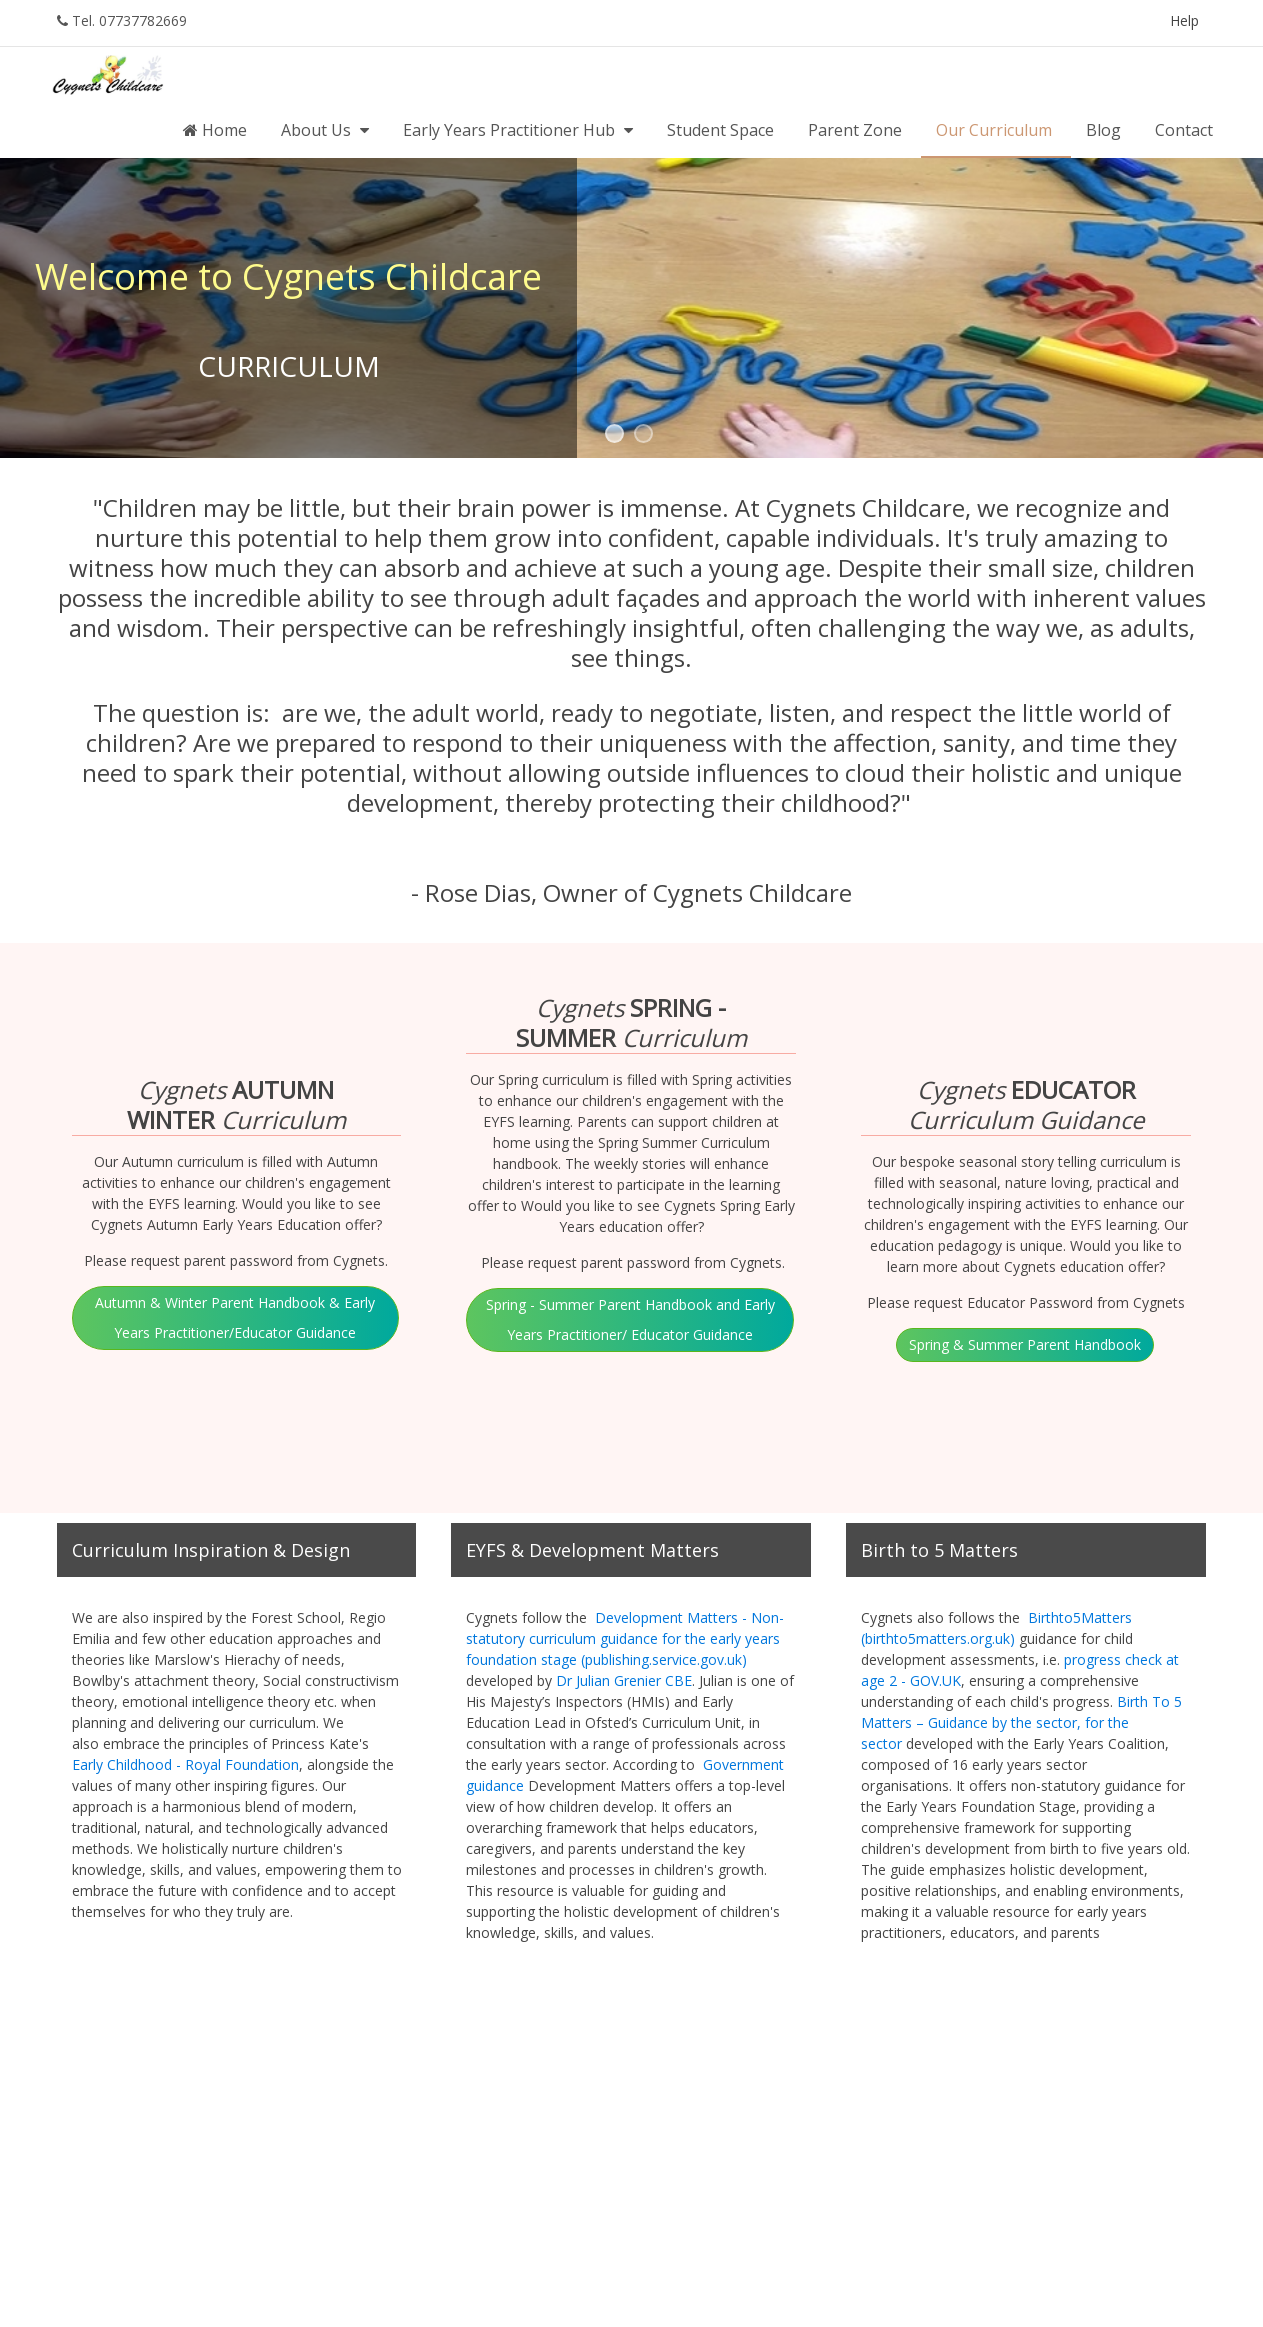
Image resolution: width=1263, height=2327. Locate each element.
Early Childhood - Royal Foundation (185, 1764)
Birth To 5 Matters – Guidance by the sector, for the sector (1021, 1722)
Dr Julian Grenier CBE (624, 1680)
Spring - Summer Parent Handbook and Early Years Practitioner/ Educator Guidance (630, 1319)
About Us (327, 130)
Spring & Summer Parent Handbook (1025, 1344)
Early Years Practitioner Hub (520, 130)
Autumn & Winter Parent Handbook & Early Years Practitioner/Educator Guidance (235, 1317)
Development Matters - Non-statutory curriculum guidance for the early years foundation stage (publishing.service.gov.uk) (625, 1638)
